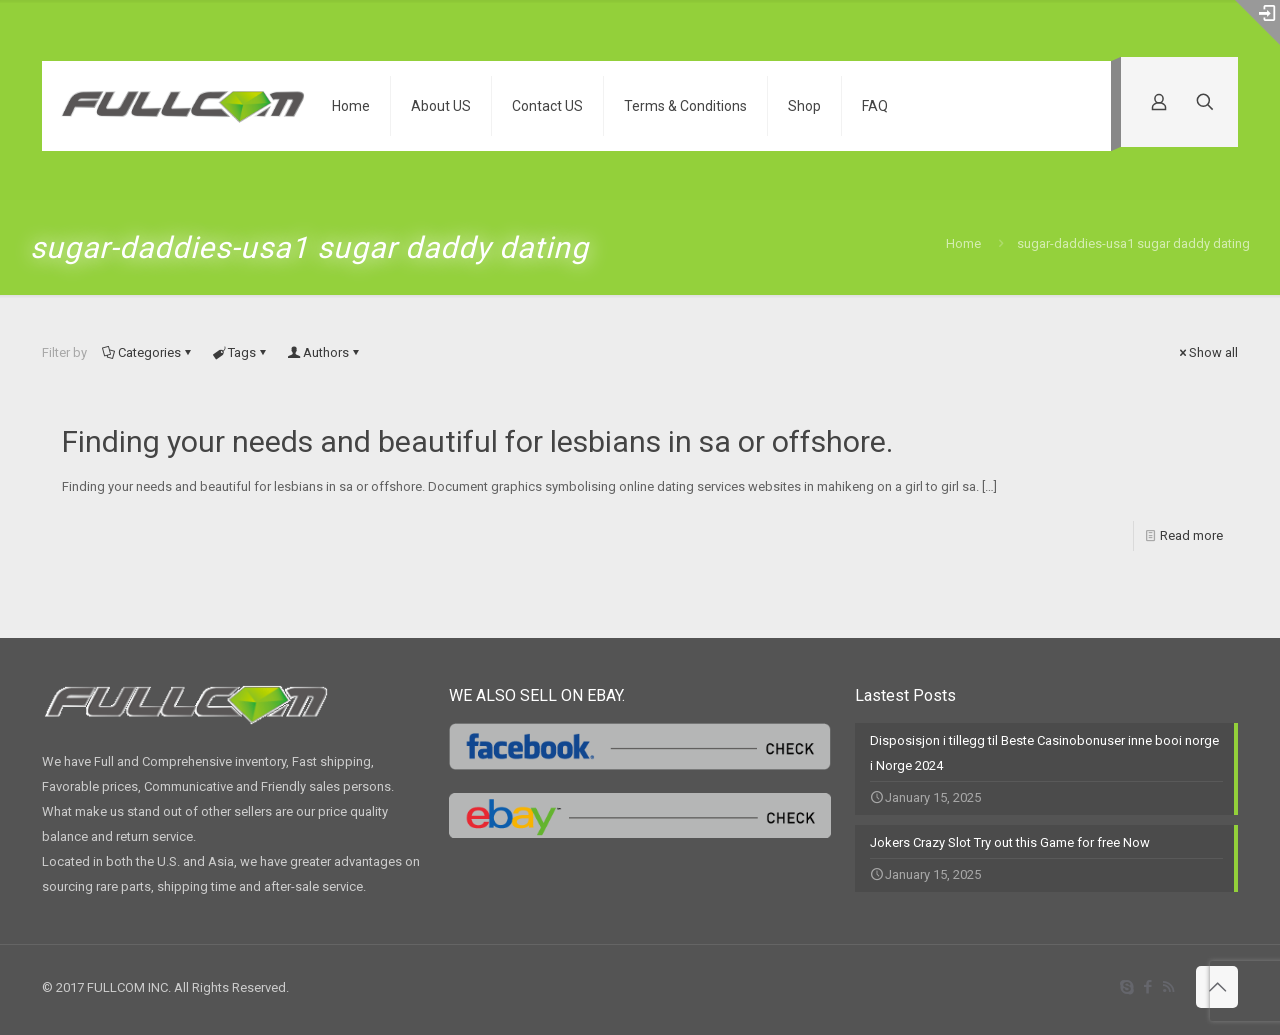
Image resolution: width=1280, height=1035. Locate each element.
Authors (324, 352)
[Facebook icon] (1147, 987)
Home (963, 243)
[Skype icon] (1126, 987)
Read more (1191, 535)
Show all (1207, 352)
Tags (240, 352)
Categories (148, 352)
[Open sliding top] (1257, 22)
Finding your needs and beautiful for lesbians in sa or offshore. (477, 441)
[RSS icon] (1168, 987)
